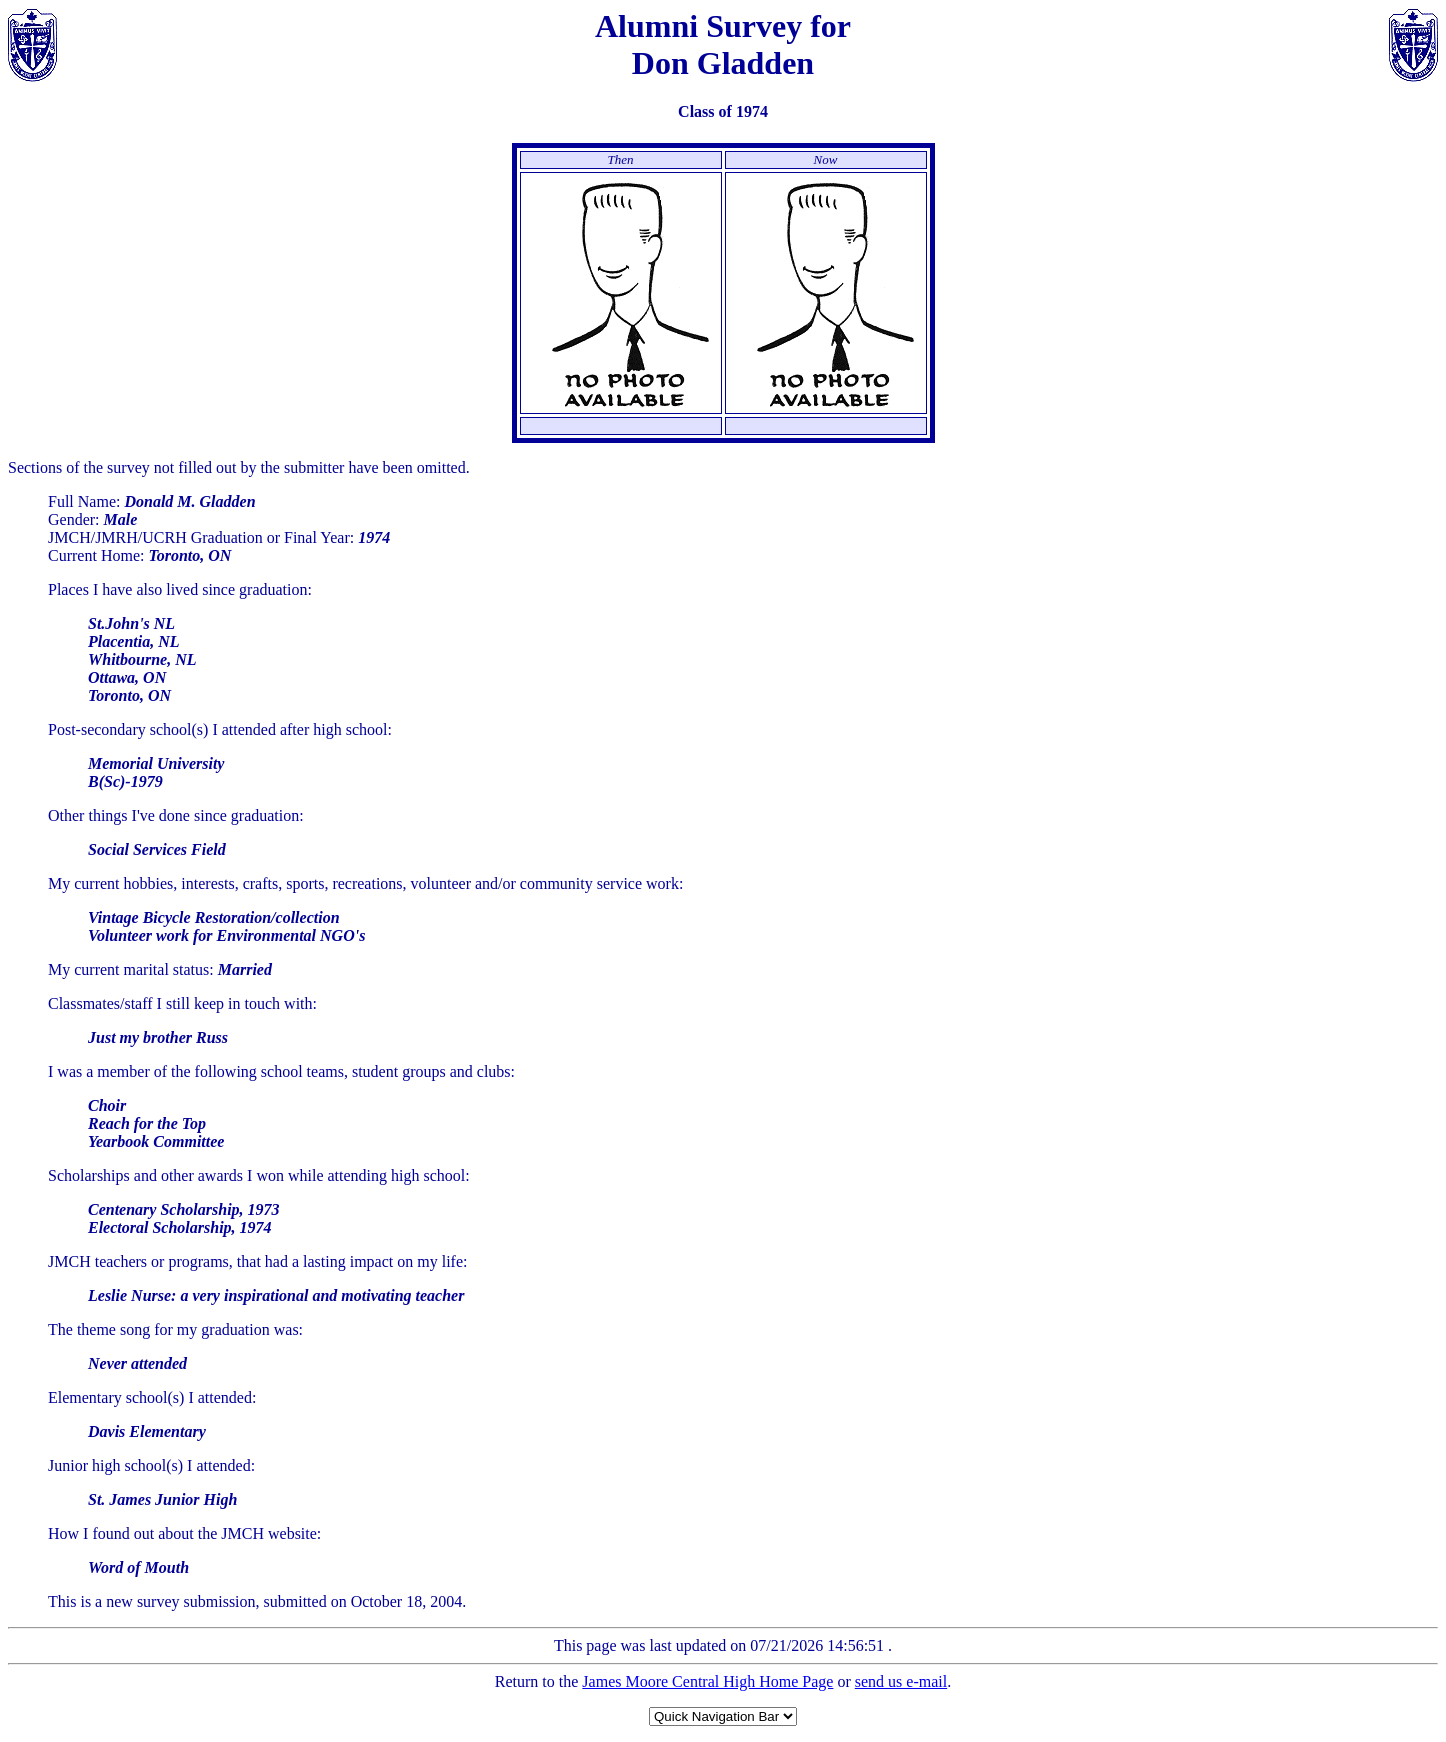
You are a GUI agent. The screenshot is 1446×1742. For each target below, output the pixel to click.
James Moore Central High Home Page (707, 1681)
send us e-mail (901, 1681)
